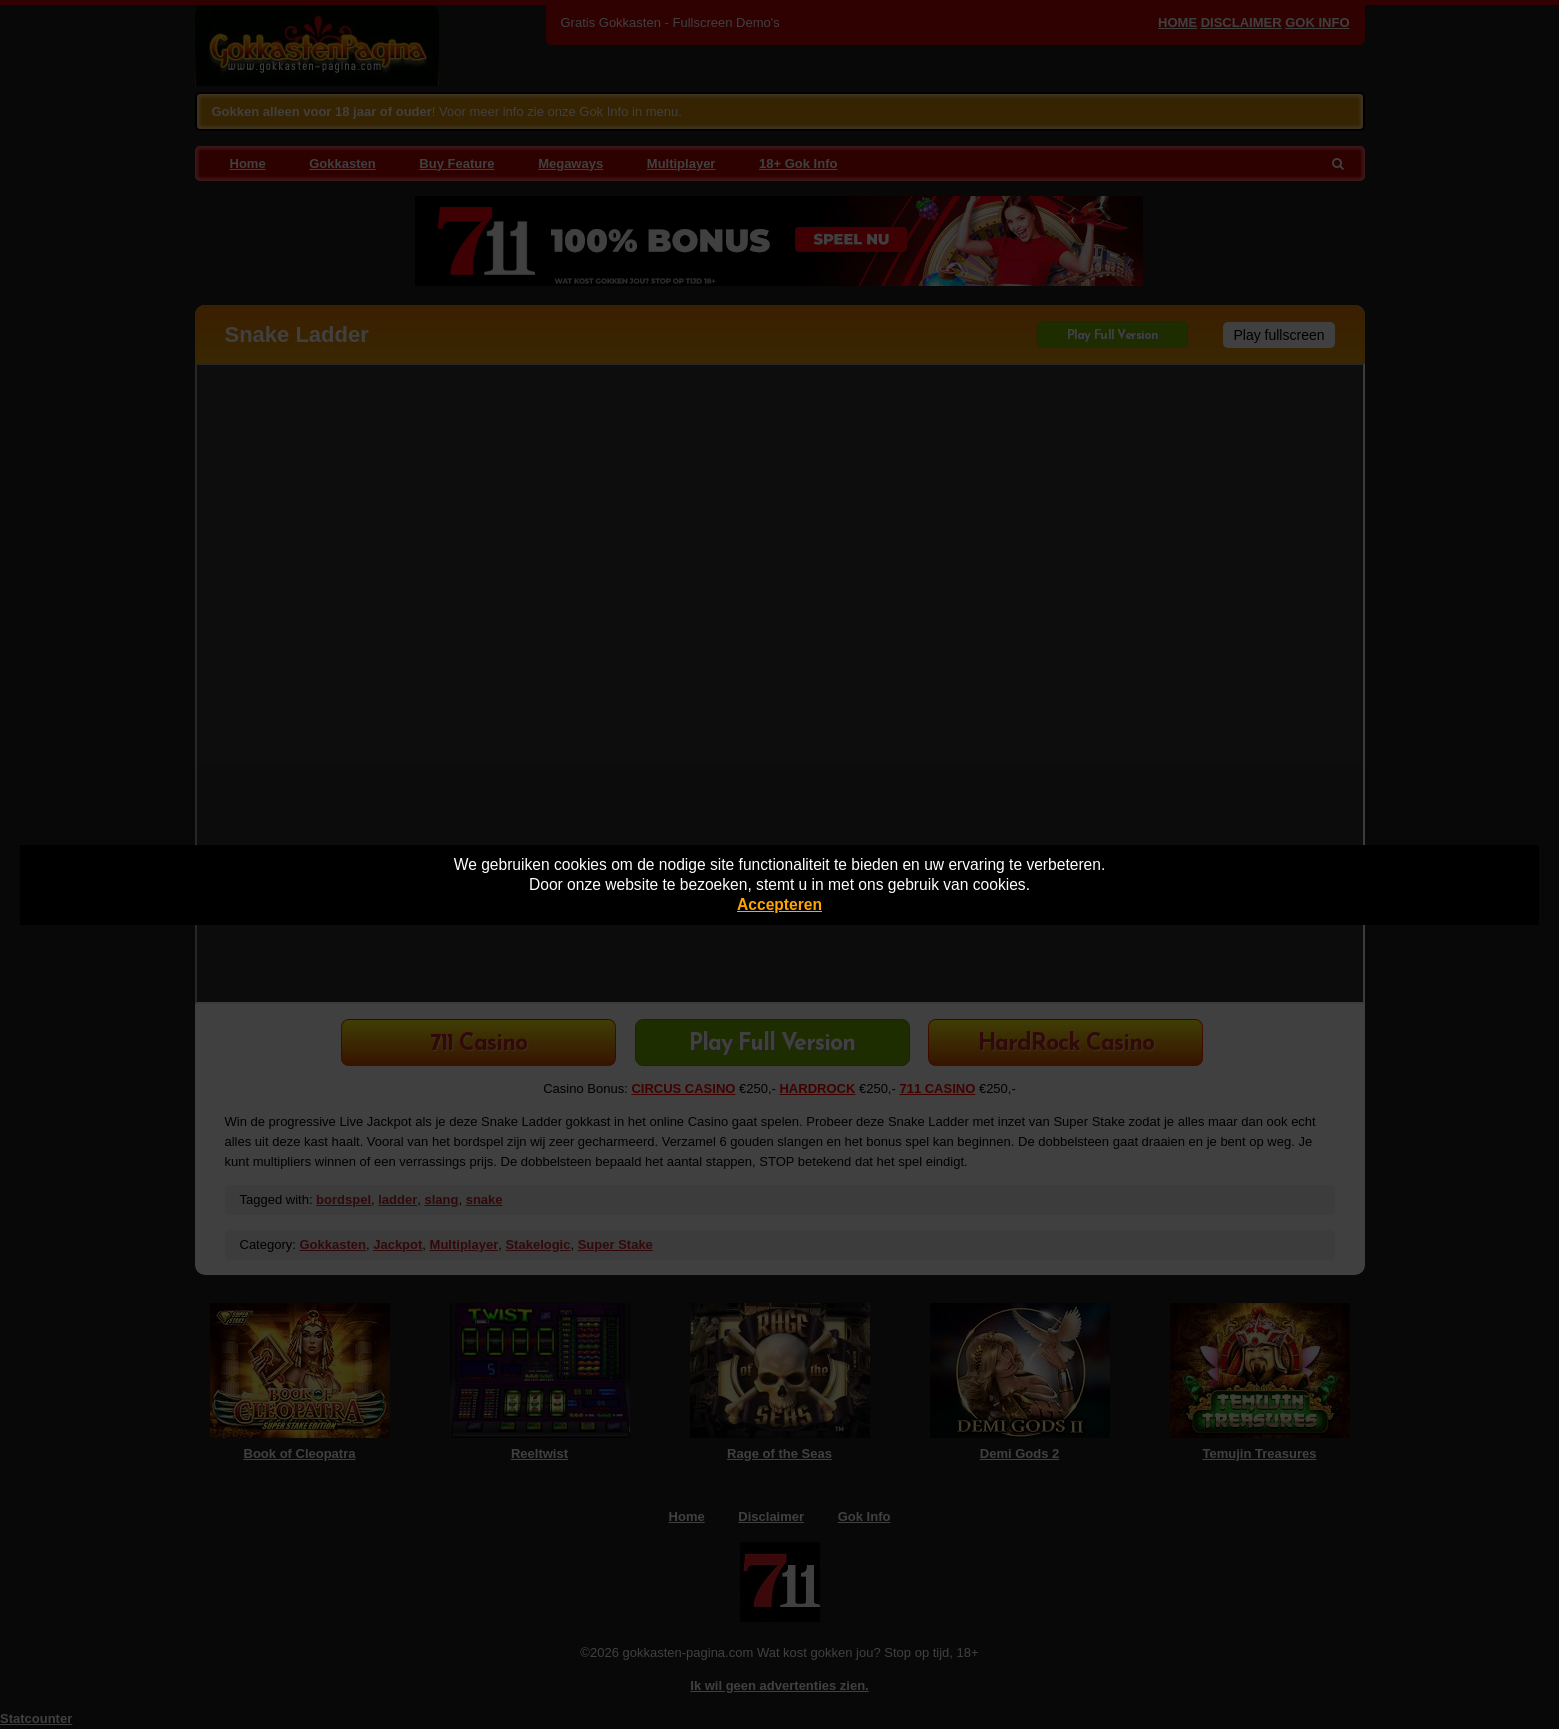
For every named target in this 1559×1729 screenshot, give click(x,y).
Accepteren (779, 904)
